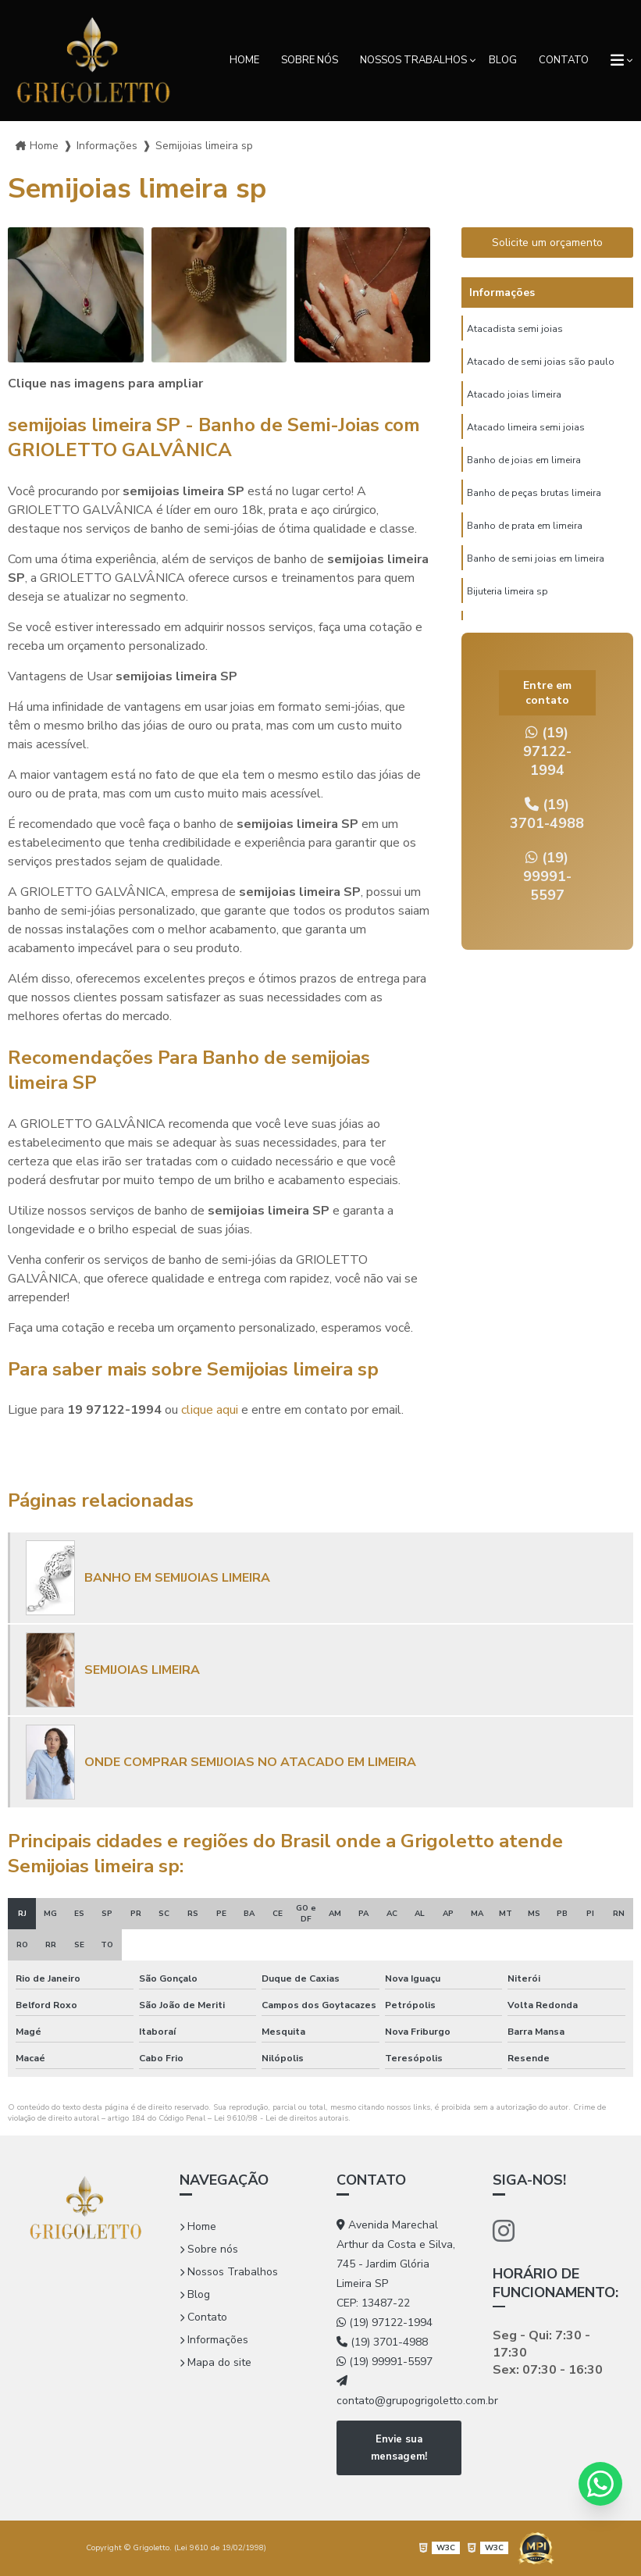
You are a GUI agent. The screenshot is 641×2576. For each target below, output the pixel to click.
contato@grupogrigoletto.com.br (399, 2391)
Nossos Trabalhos (413, 60)
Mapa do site (215, 2362)
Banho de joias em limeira (524, 460)
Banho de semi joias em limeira (535, 558)
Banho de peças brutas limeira (534, 493)
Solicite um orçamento (547, 242)
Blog (503, 60)
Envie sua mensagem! (399, 2448)
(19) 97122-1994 (547, 751)
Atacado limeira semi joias (526, 427)
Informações (214, 2339)
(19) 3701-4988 (547, 814)
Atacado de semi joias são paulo (540, 361)
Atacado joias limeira (514, 394)
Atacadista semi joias (515, 329)
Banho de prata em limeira (524, 525)
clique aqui (209, 1409)
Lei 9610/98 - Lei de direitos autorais (281, 2118)
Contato (564, 60)
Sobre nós (309, 60)
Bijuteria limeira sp (507, 591)
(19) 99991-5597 (547, 876)
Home (244, 60)
